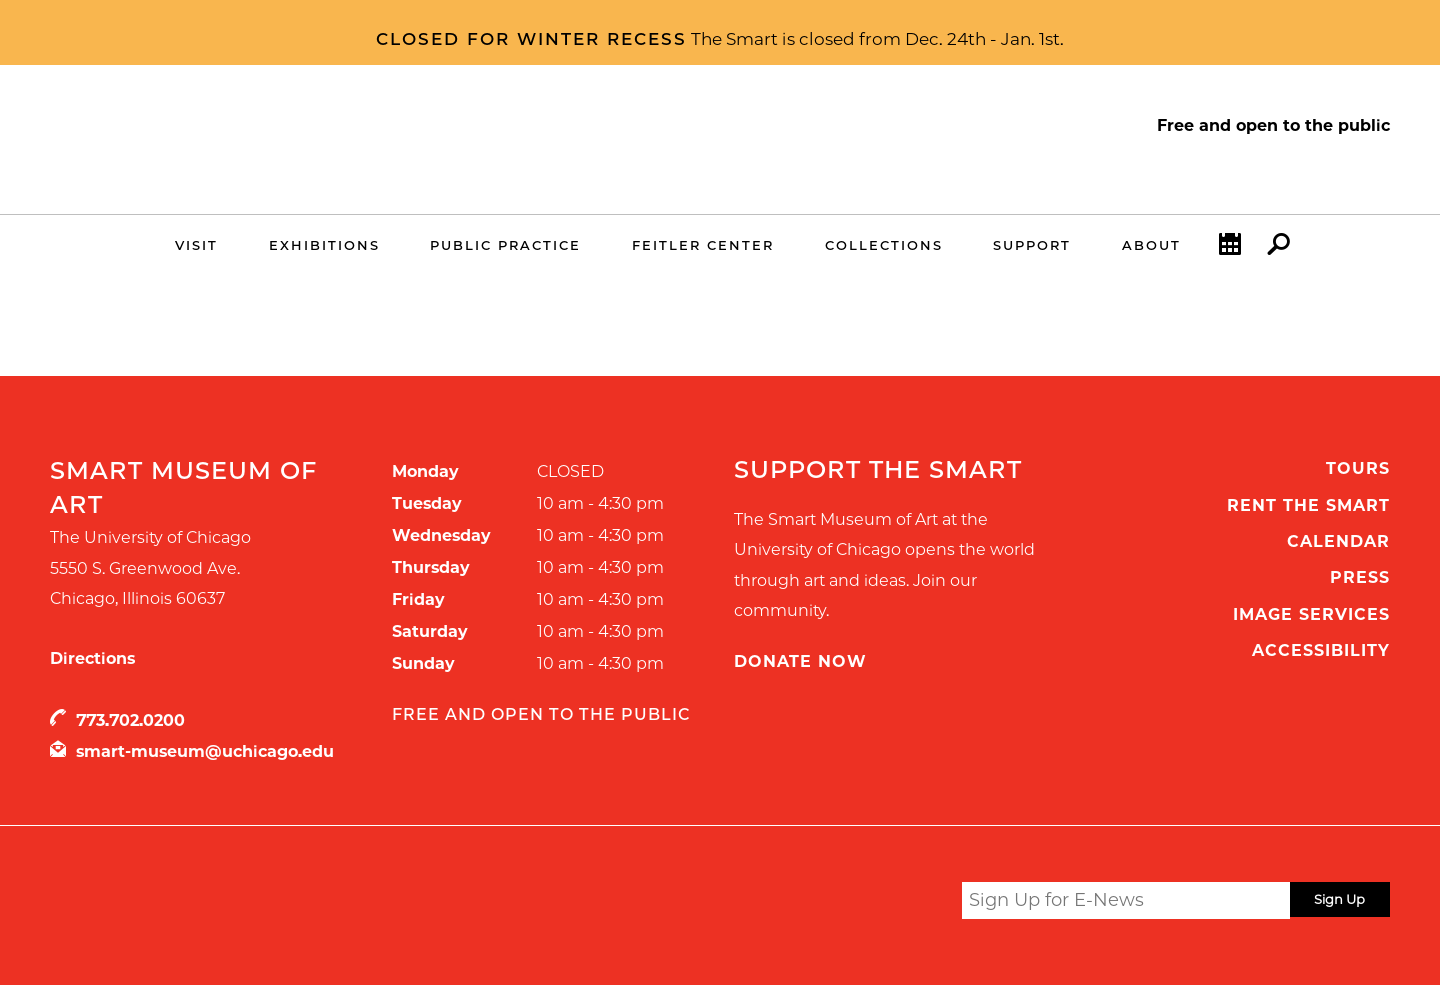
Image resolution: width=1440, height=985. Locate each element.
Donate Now (800, 661)
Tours (1358, 468)
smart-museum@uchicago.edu (205, 751)
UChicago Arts (242, 904)
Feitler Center (703, 245)
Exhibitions (324, 245)
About (1151, 245)
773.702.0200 (130, 720)
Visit (196, 245)
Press (1360, 577)
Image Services (1311, 614)
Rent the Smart (1308, 505)
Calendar (1230, 249)
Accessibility (1321, 650)
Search (1278, 249)
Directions (92, 658)
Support (1032, 245)
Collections (884, 245)
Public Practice (505, 245)
